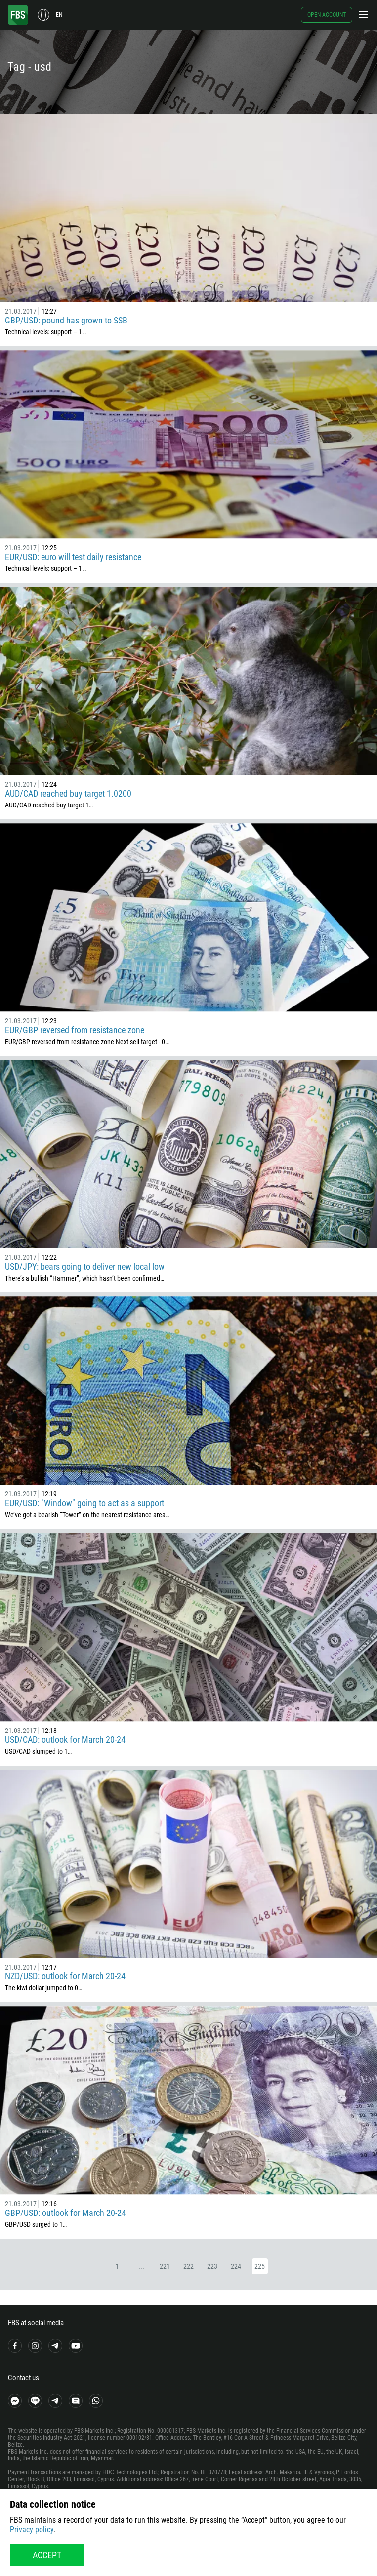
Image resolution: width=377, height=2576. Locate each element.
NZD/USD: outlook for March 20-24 (65, 1976)
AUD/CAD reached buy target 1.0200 (68, 793)
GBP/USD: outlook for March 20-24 (65, 2213)
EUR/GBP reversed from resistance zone (74, 1030)
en (59, 14)
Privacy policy (31, 2529)
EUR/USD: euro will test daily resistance (73, 557)
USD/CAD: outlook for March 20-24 (65, 1739)
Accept (47, 2555)
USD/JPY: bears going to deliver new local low (85, 1266)
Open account (326, 14)
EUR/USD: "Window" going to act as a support (84, 1503)
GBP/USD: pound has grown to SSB (66, 320)
